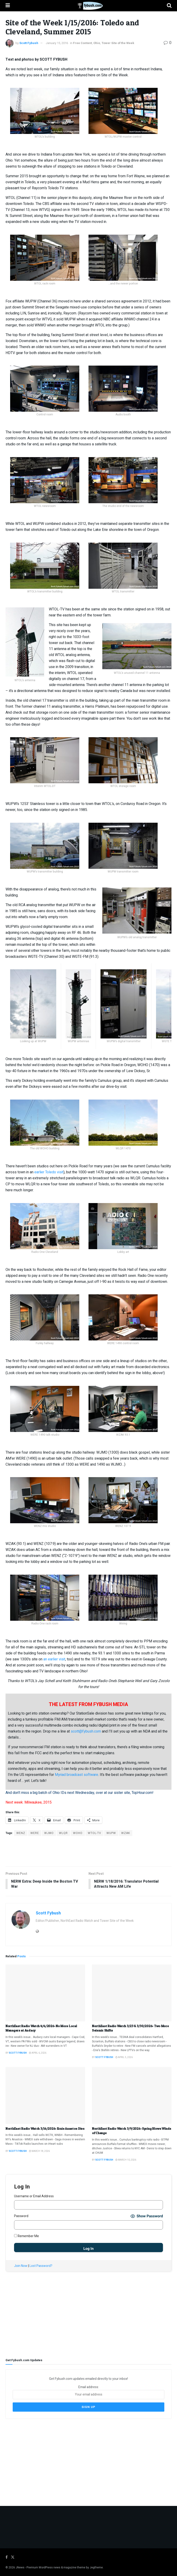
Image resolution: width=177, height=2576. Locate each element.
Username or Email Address (34, 2196)
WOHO (78, 1833)
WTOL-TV (94, 1833)
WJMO (49, 1833)
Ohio (96, 43)
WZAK (125, 1833)
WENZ (20, 1833)
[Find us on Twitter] (13, 2557)
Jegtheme (96, 2567)
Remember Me (26, 2236)
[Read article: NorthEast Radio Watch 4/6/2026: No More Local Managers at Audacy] (45, 1993)
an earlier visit (54, 1659)
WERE (34, 1833)
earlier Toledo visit (48, 1172)
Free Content (82, 43)
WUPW (111, 1833)
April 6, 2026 (37, 2053)
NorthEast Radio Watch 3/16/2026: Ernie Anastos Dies (45, 2128)
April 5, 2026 (124, 2057)
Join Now (20, 2266)
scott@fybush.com (86, 1731)
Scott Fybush (28, 43)
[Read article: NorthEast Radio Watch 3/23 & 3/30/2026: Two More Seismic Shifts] (131, 1993)
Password (21, 2216)
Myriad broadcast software (76, 1774)
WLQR (63, 1833)
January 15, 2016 (57, 43)
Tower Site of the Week (117, 43)
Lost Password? (41, 2266)
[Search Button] (169, 5)
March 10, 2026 (125, 2160)
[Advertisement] (88, 1851)
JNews (20, 2567)
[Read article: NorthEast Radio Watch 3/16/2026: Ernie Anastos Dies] (45, 2095)
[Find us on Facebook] (7, 2557)
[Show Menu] (8, 5)
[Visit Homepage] (88, 5)
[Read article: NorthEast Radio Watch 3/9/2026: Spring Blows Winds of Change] (131, 2095)
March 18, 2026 (39, 2151)
